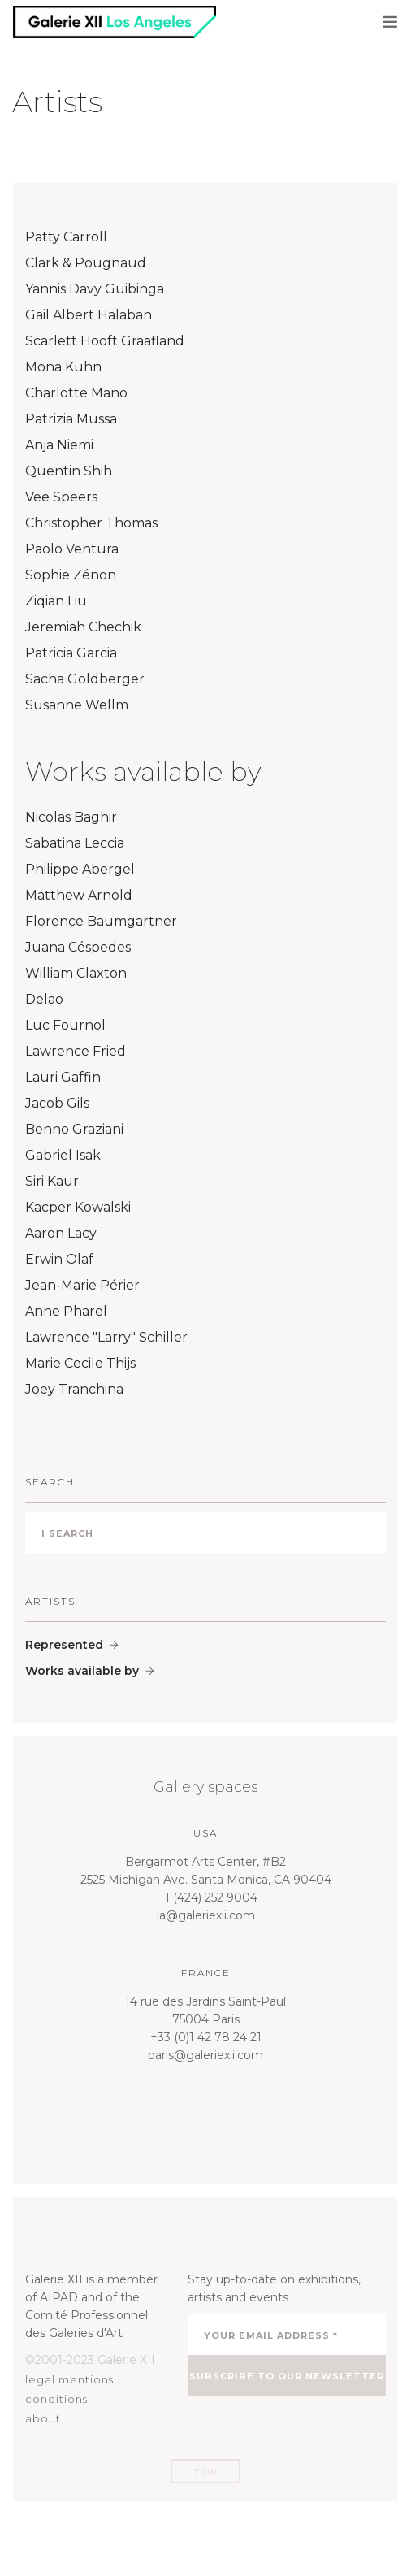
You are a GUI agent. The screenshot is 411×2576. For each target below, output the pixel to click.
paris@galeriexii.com (205, 2055)
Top (205, 2472)
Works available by (82, 1670)
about (43, 2418)
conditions (56, 2398)
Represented (64, 1644)
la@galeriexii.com (206, 1915)
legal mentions (69, 2379)
